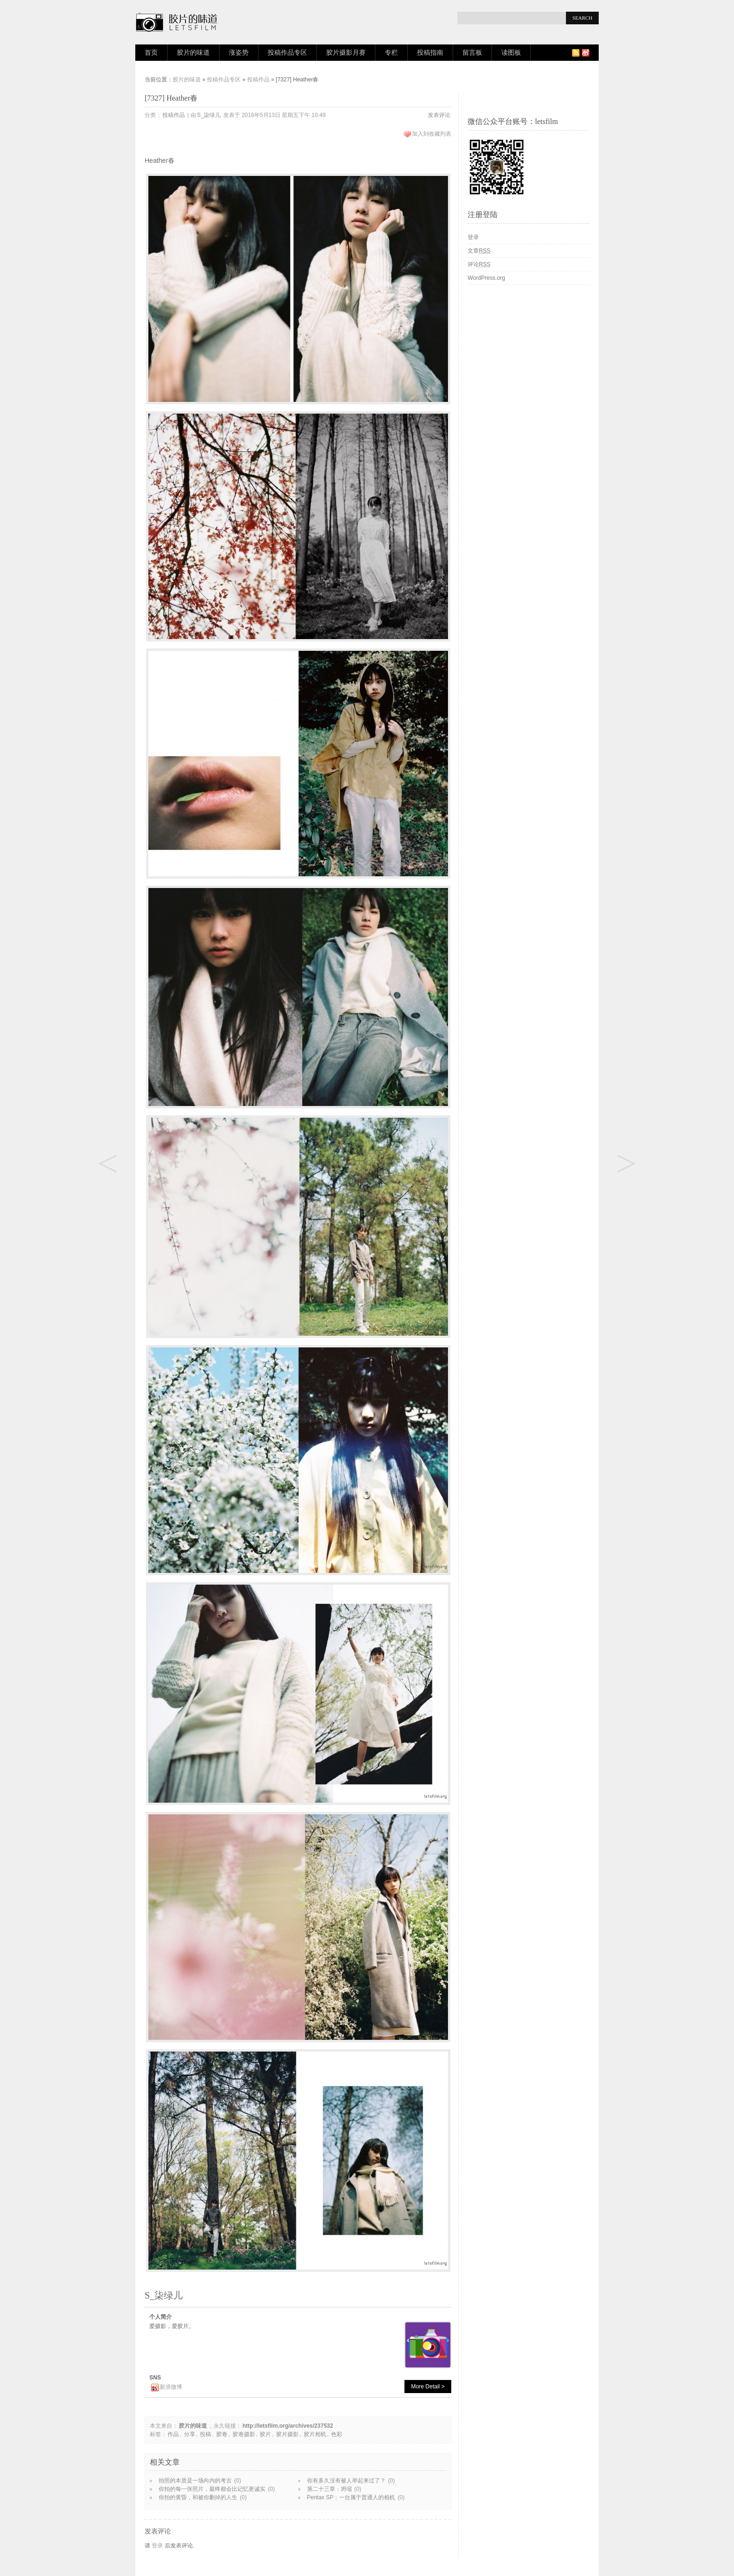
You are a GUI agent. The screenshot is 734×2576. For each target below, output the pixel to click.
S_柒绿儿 (209, 115)
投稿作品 (258, 79)
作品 (173, 2434)
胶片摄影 (287, 2434)
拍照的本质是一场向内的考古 (195, 2480)
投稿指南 (430, 52)
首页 (151, 52)
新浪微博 (171, 2387)
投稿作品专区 (287, 52)
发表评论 (439, 115)
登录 (157, 2545)
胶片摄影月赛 (346, 52)
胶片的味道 (193, 52)
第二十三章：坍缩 (329, 2489)
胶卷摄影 (244, 2434)
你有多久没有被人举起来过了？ (346, 2480)
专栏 (391, 52)
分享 (189, 2434)
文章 (479, 250)
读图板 (511, 52)
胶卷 (222, 2434)
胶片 (265, 2434)
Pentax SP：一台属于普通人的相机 (351, 2497)
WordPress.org (486, 278)
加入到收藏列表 (431, 134)
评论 (479, 264)
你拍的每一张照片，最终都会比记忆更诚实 (212, 2489)
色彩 (336, 2434)
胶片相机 (315, 2434)
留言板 (472, 52)
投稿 (205, 2434)
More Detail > (428, 2386)
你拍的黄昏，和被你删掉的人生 (198, 2497)
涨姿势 (239, 52)
